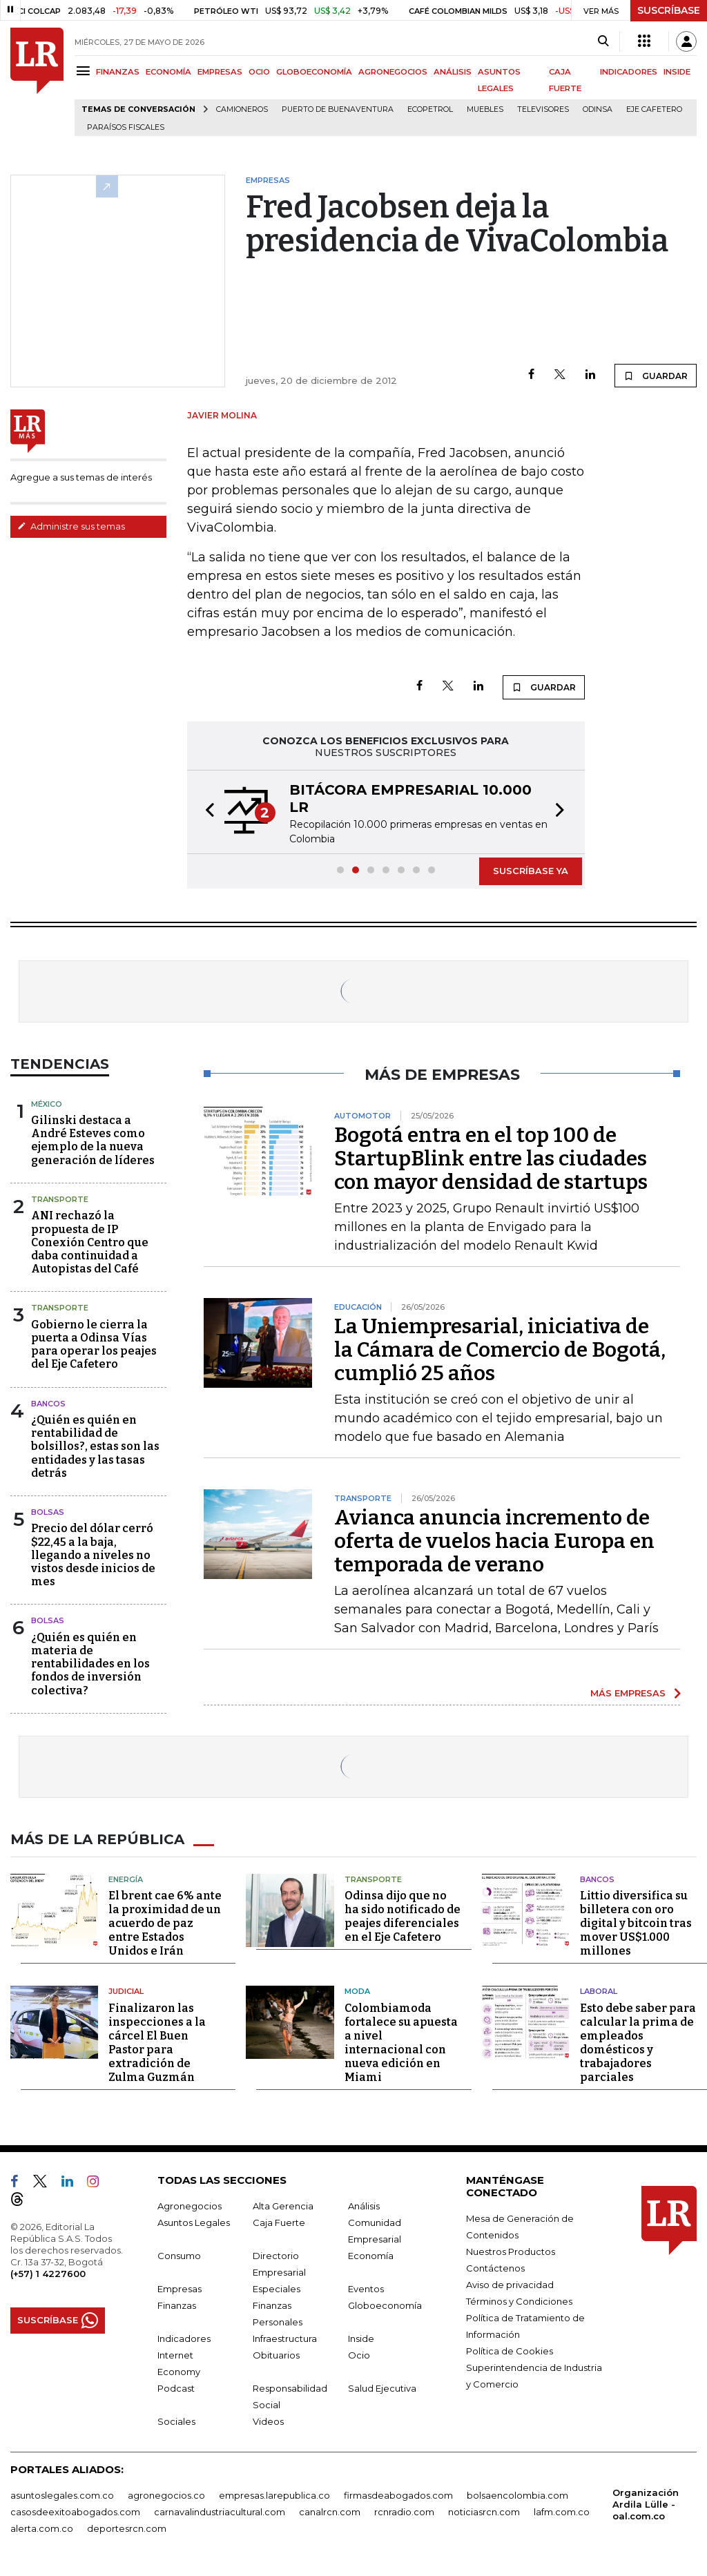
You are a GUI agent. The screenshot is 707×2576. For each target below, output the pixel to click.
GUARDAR (655, 375)
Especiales (276, 2288)
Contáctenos (495, 2268)
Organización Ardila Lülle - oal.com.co (645, 2504)
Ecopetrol (430, 109)
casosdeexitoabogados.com (75, 2511)
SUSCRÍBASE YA (530, 870)
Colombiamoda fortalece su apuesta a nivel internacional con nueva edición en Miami (401, 2043)
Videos (268, 2421)
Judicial (126, 1991)
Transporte (59, 1199)
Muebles (485, 109)
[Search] (603, 41)
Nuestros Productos (510, 2251)
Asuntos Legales (193, 2222)
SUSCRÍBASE (668, 10)
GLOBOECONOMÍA (314, 72)
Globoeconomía (385, 2305)
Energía (125, 1879)
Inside (361, 2338)
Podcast (176, 2388)
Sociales (176, 2421)
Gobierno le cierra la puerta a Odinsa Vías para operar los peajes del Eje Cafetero (94, 1344)
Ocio (359, 2355)
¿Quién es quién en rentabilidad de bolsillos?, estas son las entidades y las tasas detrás (95, 1446)
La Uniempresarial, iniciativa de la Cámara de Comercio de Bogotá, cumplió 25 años (500, 1350)
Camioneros (242, 109)
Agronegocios (189, 2205)
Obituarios (276, 2355)
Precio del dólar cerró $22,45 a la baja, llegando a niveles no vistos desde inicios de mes (93, 1555)
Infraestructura (285, 2338)
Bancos (48, 1403)
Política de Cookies (509, 2350)
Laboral (598, 1991)
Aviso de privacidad (510, 2284)
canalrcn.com (329, 2511)
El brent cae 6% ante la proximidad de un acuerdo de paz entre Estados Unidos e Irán (165, 1923)
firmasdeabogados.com (398, 2495)
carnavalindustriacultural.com (219, 2511)
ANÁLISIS (453, 72)
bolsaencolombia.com (517, 2495)
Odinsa (597, 109)
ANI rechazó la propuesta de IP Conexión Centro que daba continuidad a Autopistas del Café (89, 1242)
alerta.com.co (41, 2528)
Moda (357, 1991)
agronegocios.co (166, 2495)
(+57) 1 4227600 (48, 2273)
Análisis (364, 2205)
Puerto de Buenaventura (338, 109)
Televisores (543, 109)
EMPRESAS (219, 72)
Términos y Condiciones (519, 2301)
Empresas (179, 2288)
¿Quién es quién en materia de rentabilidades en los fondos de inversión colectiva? (90, 1664)
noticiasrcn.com (484, 2511)
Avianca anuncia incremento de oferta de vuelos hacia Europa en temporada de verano (494, 1541)
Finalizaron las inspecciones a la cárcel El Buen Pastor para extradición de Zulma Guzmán (157, 2043)
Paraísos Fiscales (125, 127)
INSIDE (677, 72)
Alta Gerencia (283, 2205)
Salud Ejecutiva (382, 2388)
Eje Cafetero (654, 109)
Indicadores (184, 2338)
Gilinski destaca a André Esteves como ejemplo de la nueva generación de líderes (93, 1140)
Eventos (366, 2288)
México (46, 1104)
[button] (205, 812)
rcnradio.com (404, 2511)
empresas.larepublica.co (274, 2495)
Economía (371, 2255)
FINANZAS (117, 72)
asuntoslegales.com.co (62, 2495)
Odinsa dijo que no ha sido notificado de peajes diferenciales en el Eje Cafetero (403, 1916)
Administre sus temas (71, 526)
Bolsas (47, 1512)
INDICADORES (628, 72)
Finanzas (176, 2305)
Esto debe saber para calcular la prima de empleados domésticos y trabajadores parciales (638, 2043)
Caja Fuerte (279, 2222)
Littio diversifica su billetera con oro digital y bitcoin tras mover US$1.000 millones (636, 1923)
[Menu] (85, 70)
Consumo (179, 2255)
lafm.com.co (562, 2511)
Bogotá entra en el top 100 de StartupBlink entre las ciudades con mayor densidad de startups (491, 1158)
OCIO (259, 72)
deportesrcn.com (126, 2528)
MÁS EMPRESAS (628, 1692)
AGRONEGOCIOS (392, 72)
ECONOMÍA (168, 72)
